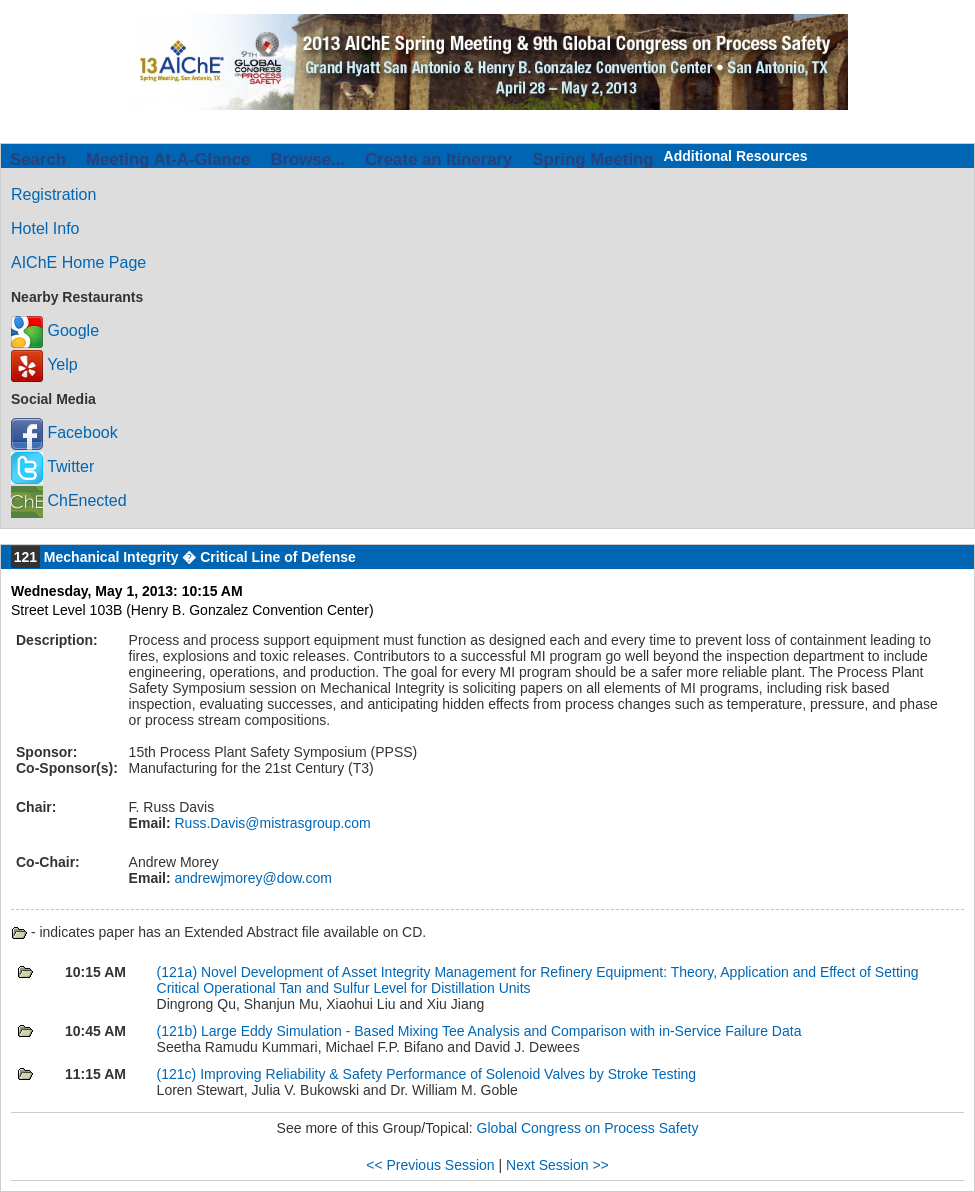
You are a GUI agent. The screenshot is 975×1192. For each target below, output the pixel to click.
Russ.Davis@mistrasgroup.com (271, 823)
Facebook (64, 432)
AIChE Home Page (78, 262)
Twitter (52, 466)
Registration (53, 194)
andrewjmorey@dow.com (251, 878)
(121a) (179, 972)
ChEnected (69, 500)
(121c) (179, 1074)
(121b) (179, 1031)
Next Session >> (557, 1165)
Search (38, 159)
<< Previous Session (430, 1165)
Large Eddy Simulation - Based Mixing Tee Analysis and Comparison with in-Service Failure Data (501, 1031)
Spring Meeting (592, 159)
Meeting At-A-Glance (168, 159)
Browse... (307, 159)
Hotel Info (45, 228)
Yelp (44, 364)
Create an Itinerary (438, 159)
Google (55, 330)
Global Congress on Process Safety (588, 1128)
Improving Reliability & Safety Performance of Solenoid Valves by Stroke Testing (448, 1074)
